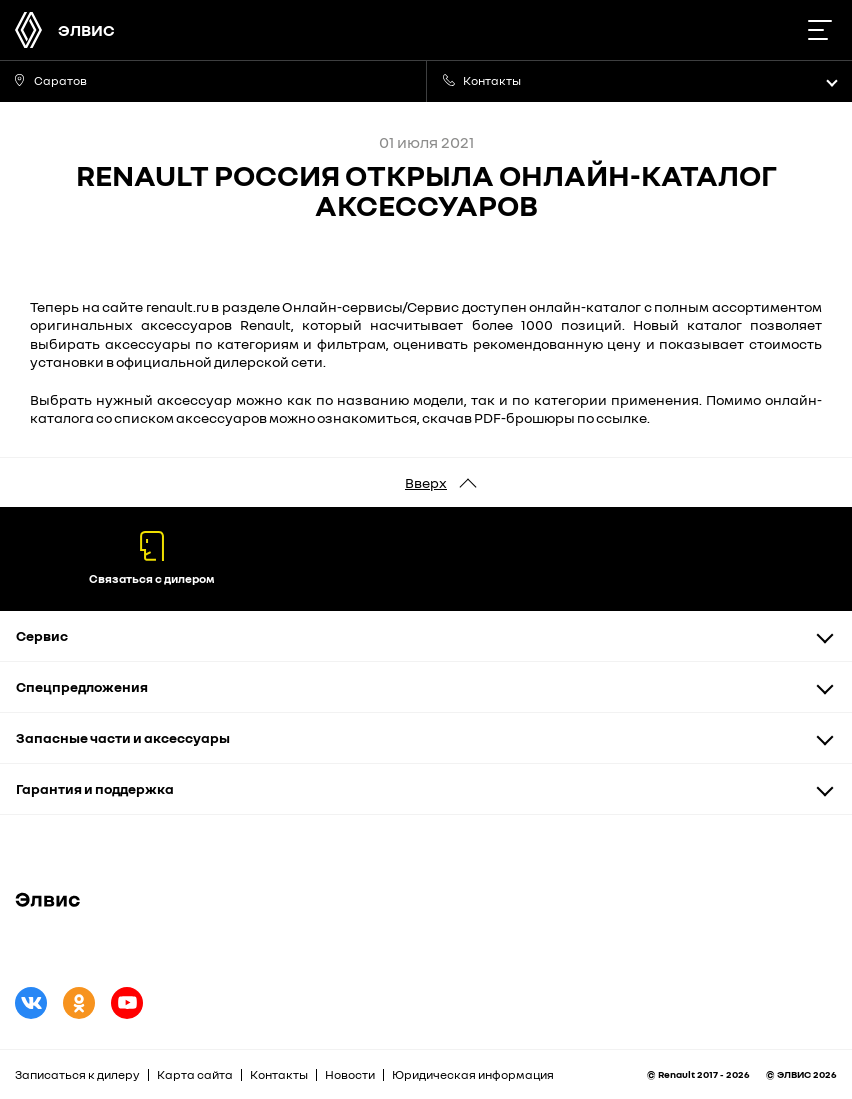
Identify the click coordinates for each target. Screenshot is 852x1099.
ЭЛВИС (86, 30)
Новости (350, 1074)
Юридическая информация (473, 1074)
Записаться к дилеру (77, 1074)
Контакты (279, 1074)
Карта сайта (195, 1074)
